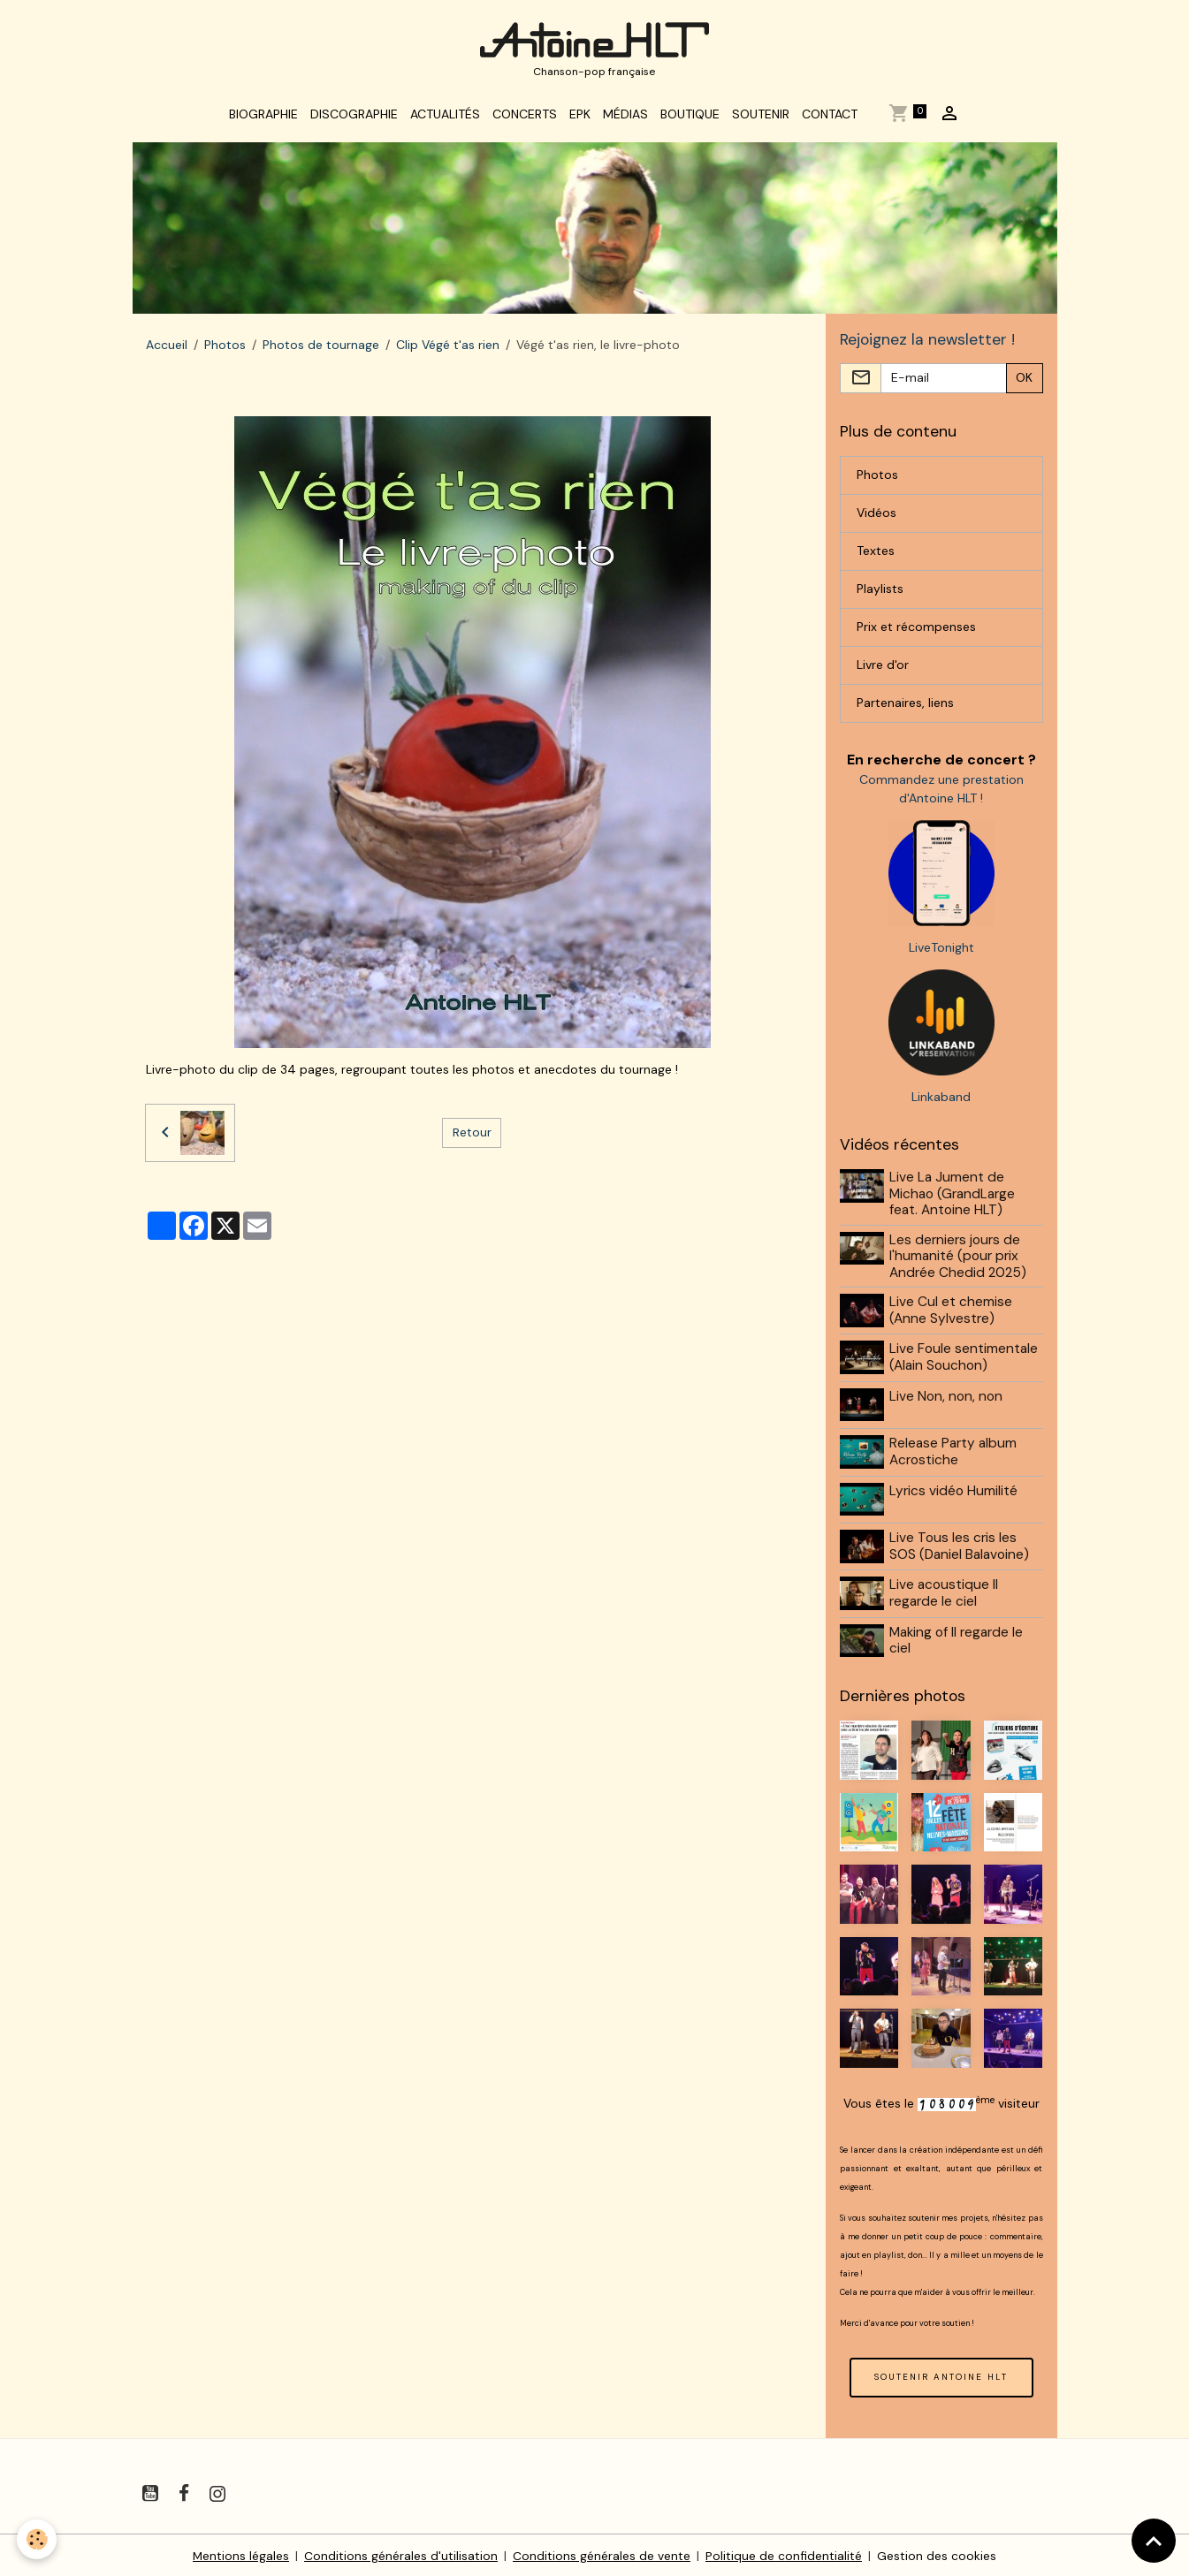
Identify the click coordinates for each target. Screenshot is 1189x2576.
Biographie (263, 117)
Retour (472, 1135)
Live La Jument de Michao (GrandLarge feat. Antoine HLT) (953, 1197)
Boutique (690, 117)
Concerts (524, 117)
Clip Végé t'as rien (447, 347)
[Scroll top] (1154, 2541)
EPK (580, 117)
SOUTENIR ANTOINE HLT (941, 2373)
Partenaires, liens (905, 706)
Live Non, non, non (946, 1398)
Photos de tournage (321, 347)
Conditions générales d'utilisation (402, 2553)
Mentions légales (241, 2553)
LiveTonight (941, 951)
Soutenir (760, 117)
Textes (876, 554)
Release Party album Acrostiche (954, 1452)
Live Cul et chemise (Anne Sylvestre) (951, 1313)
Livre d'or (883, 668)
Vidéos (876, 516)
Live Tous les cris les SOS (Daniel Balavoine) (960, 1545)
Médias (625, 117)
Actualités (445, 117)
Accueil (166, 347)
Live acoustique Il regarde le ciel (944, 1591)
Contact (829, 117)
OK (1024, 381)
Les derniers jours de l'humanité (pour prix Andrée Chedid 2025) (958, 1259)
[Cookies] (37, 2539)
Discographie (354, 117)
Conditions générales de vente (602, 2553)
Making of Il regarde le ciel (957, 1637)
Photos (225, 347)
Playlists (880, 592)
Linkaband (941, 1100)
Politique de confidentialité (784, 2553)
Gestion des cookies (937, 2553)
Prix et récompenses (916, 630)
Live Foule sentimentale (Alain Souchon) (964, 1359)
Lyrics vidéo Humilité (954, 1491)
